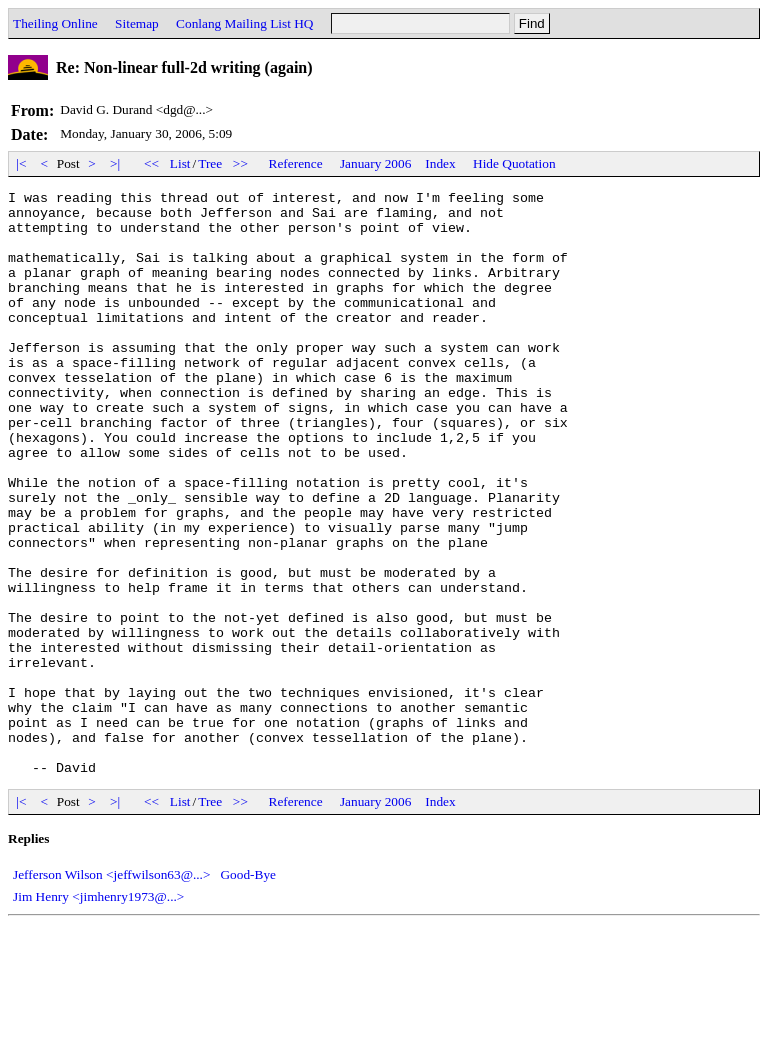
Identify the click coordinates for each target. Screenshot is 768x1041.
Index (440, 163)
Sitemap (137, 23)
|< (21, 163)
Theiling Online (55, 23)
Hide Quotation (514, 163)
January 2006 (375, 163)
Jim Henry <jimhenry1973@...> (98, 1013)
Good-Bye (248, 991)
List (180, 163)
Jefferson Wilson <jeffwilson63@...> (111, 991)
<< (152, 163)
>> (241, 163)
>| (115, 163)
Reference (296, 163)
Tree (210, 163)
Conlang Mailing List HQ (244, 23)
